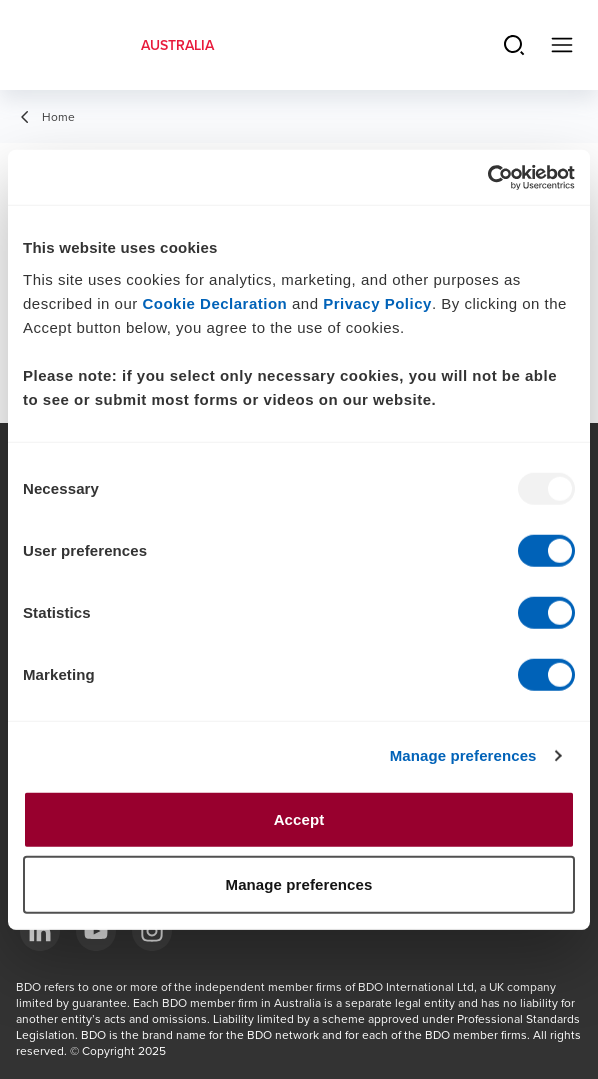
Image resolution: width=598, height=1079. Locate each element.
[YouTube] (96, 931)
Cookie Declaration (214, 302)
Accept (299, 818)
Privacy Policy (377, 302)
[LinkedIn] (40, 931)
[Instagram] (152, 931)
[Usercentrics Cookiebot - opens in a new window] (487, 177)
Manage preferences (463, 755)
